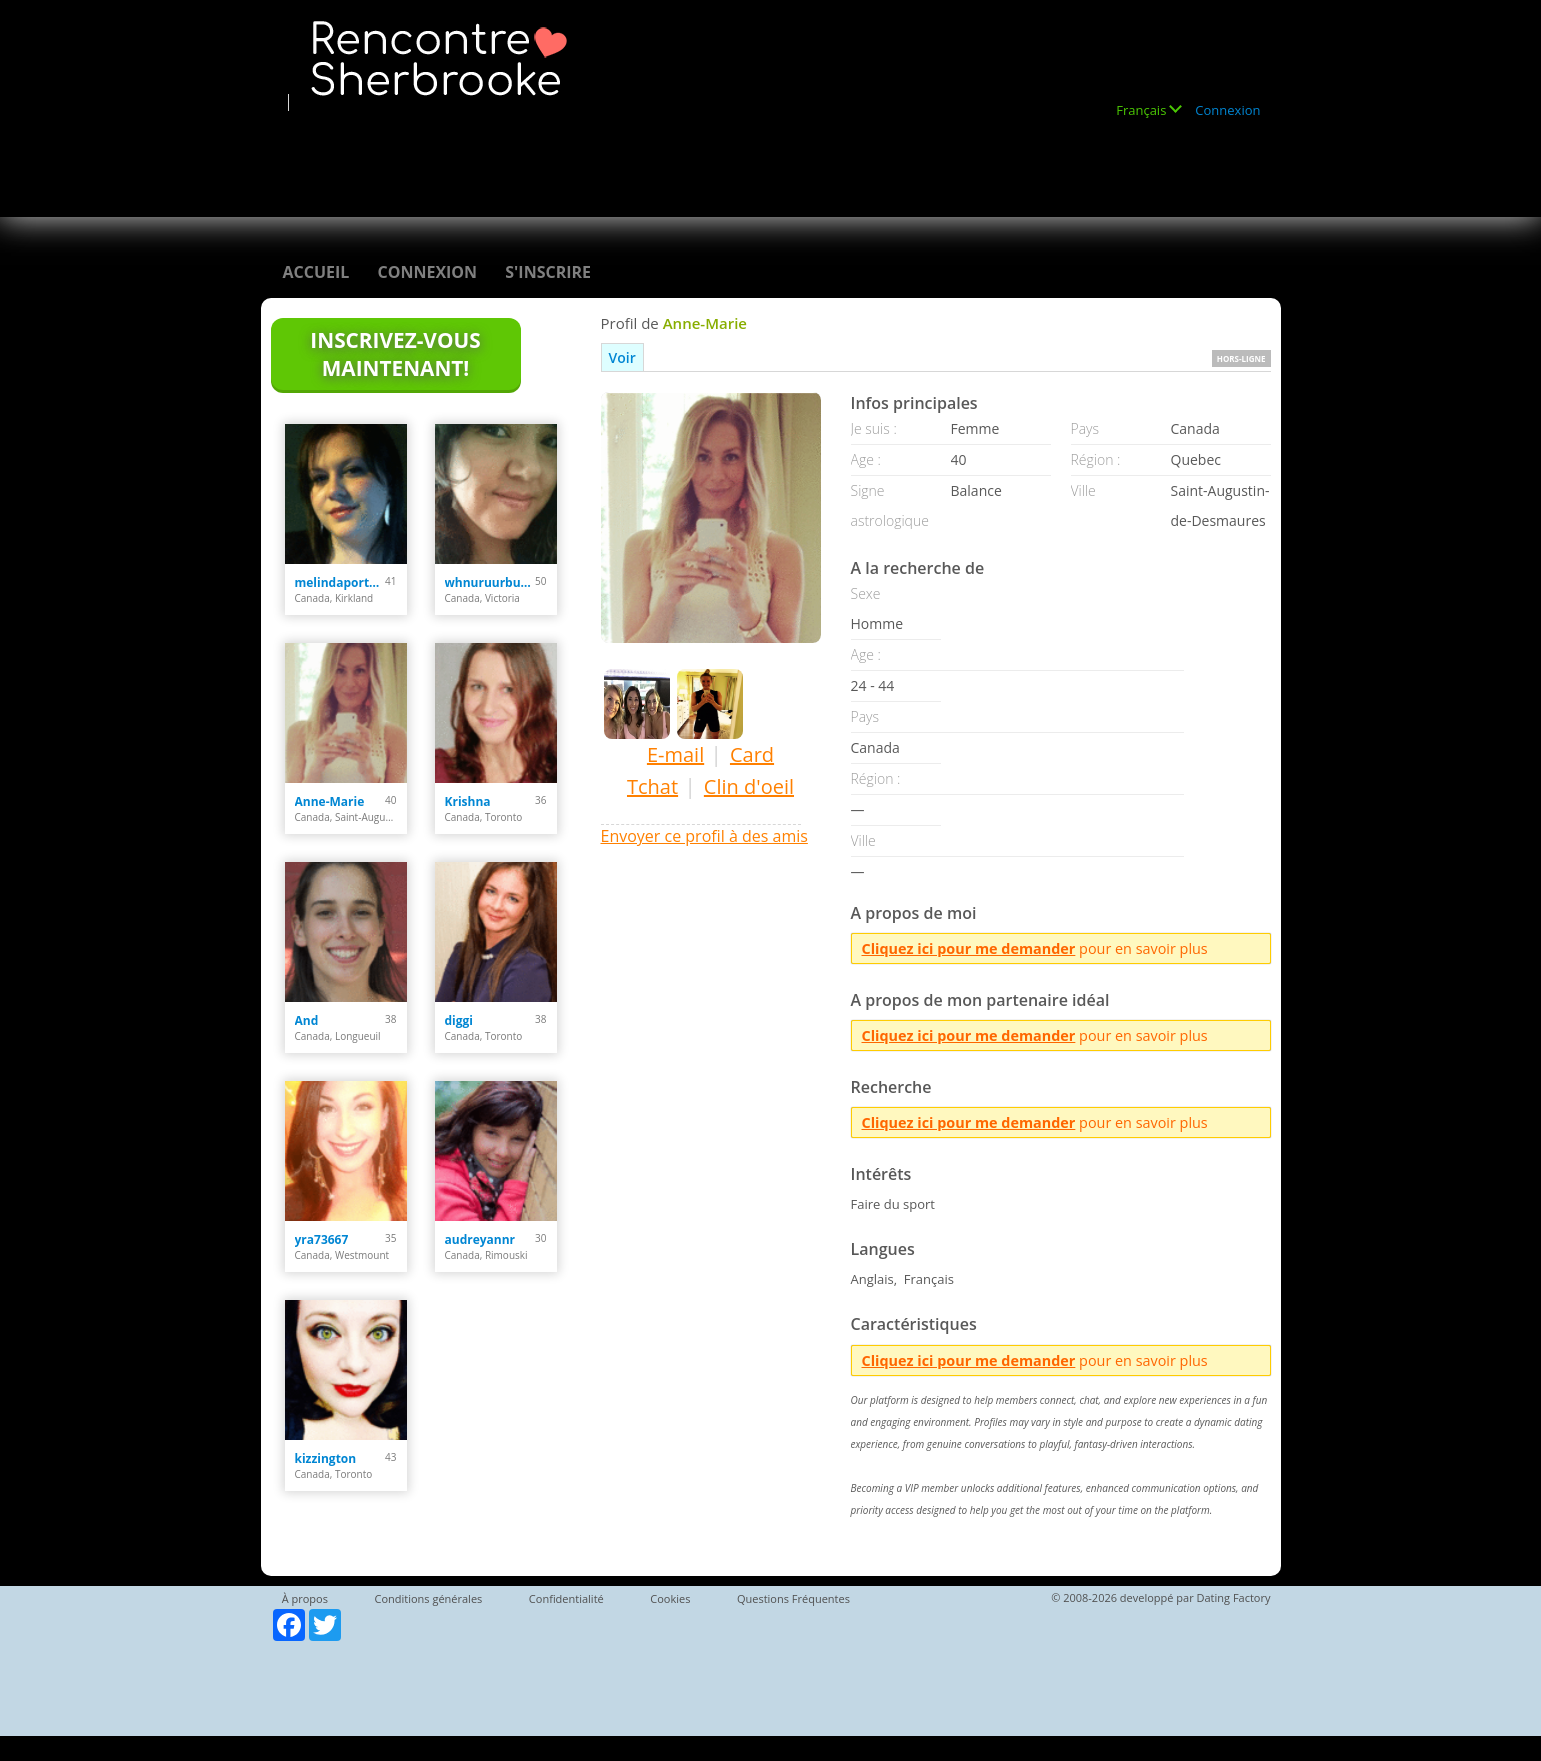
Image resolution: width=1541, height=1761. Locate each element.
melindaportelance (340, 582)
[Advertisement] (645, 157)
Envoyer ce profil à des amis (704, 836)
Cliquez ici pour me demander (969, 948)
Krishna (468, 801)
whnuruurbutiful (490, 582)
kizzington (326, 1458)
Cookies (670, 1598)
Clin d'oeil (749, 786)
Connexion (1227, 110)
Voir (622, 357)
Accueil (316, 272)
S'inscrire (548, 272)
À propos (305, 1598)
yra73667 (322, 1239)
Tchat (652, 786)
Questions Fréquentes (793, 1598)
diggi (459, 1020)
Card (752, 754)
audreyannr (480, 1239)
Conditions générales (428, 1598)
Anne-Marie (330, 801)
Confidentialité (566, 1598)
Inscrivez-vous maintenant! (395, 354)
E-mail (675, 754)
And (307, 1020)
